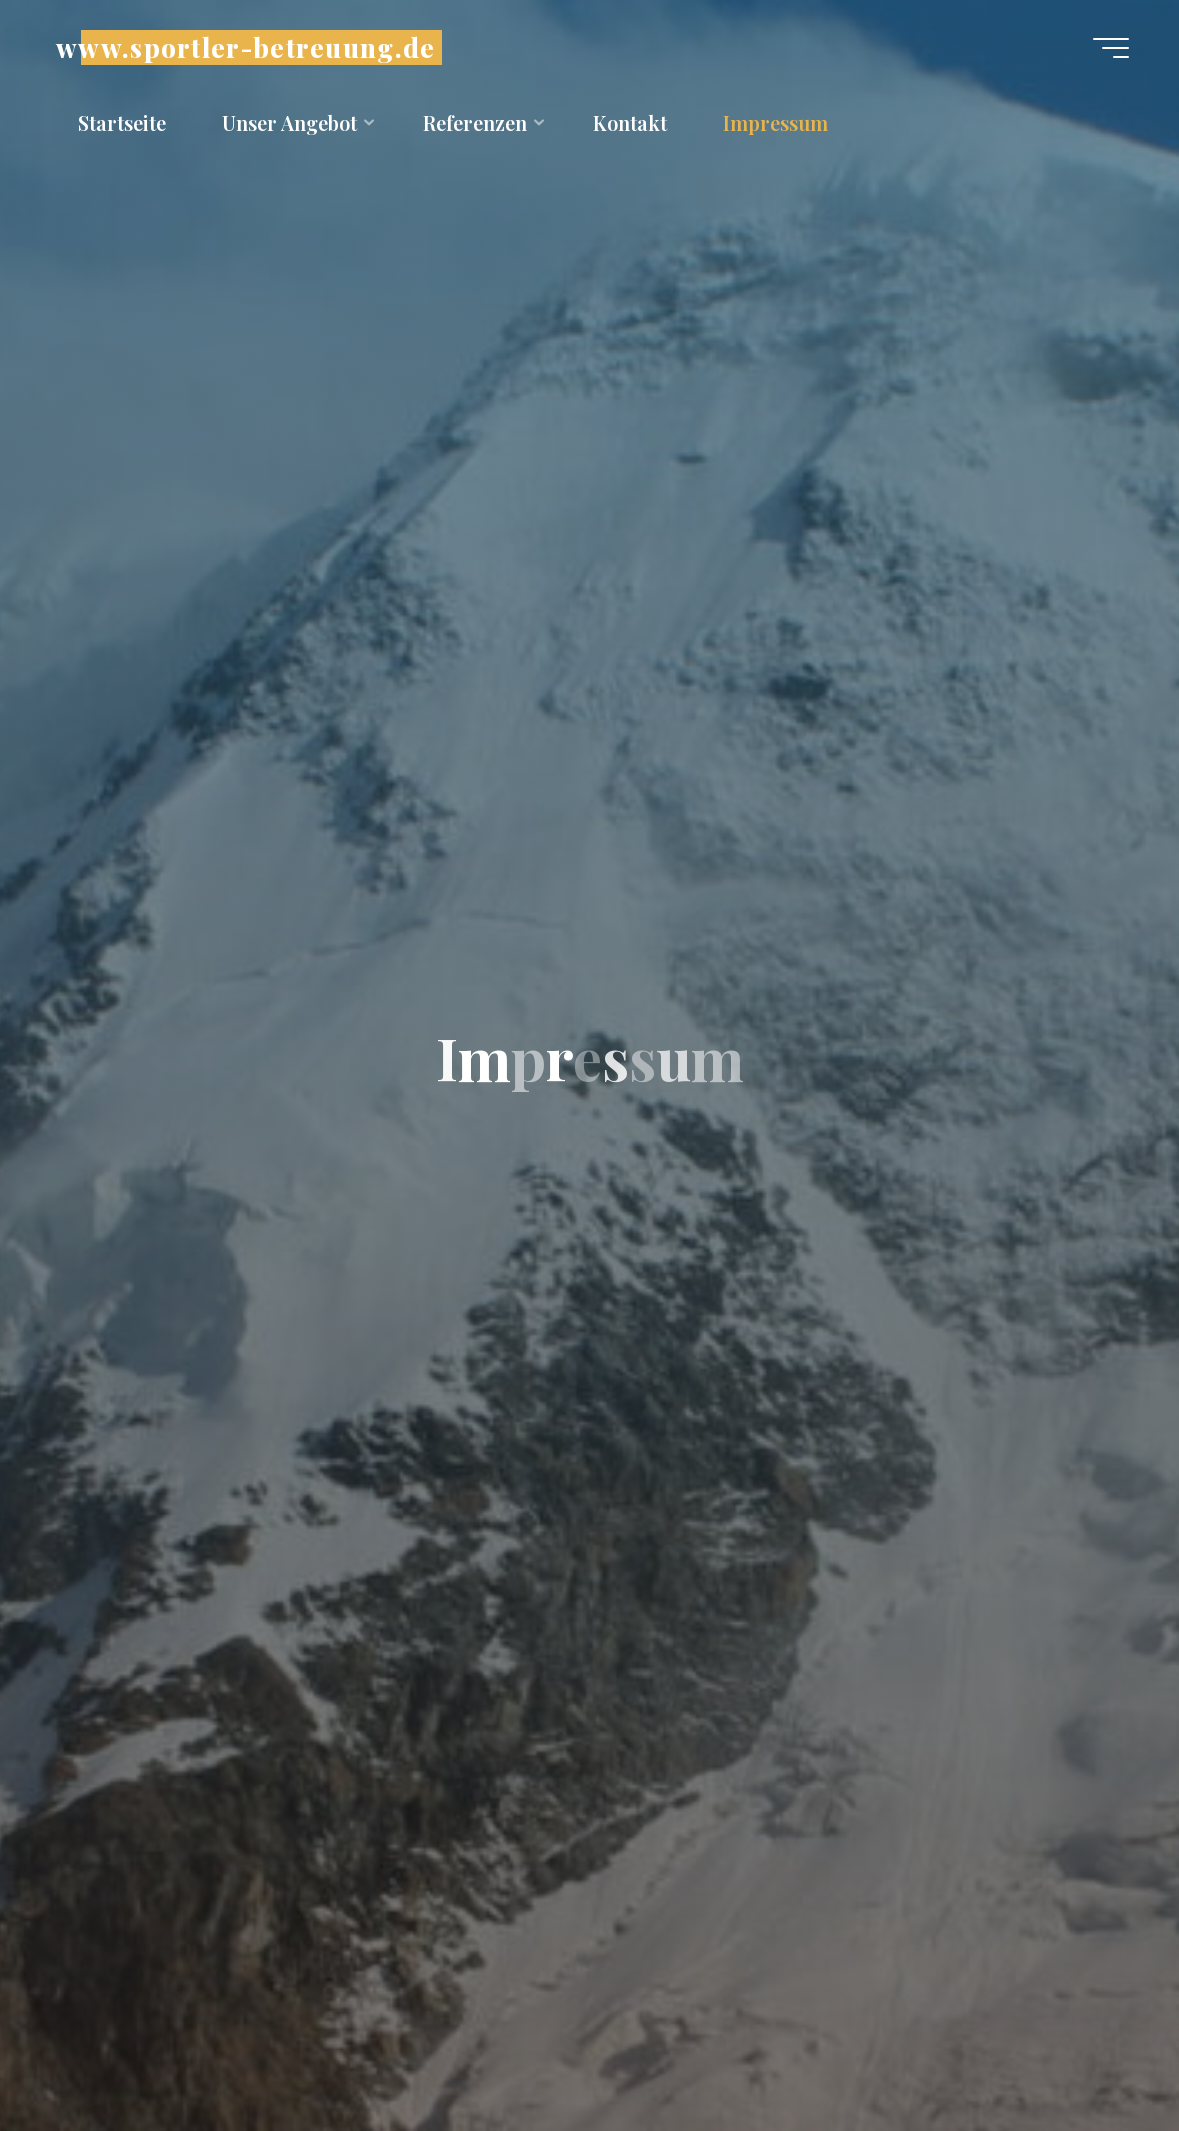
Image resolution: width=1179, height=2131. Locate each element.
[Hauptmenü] (1111, 48)
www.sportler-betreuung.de (246, 47)
